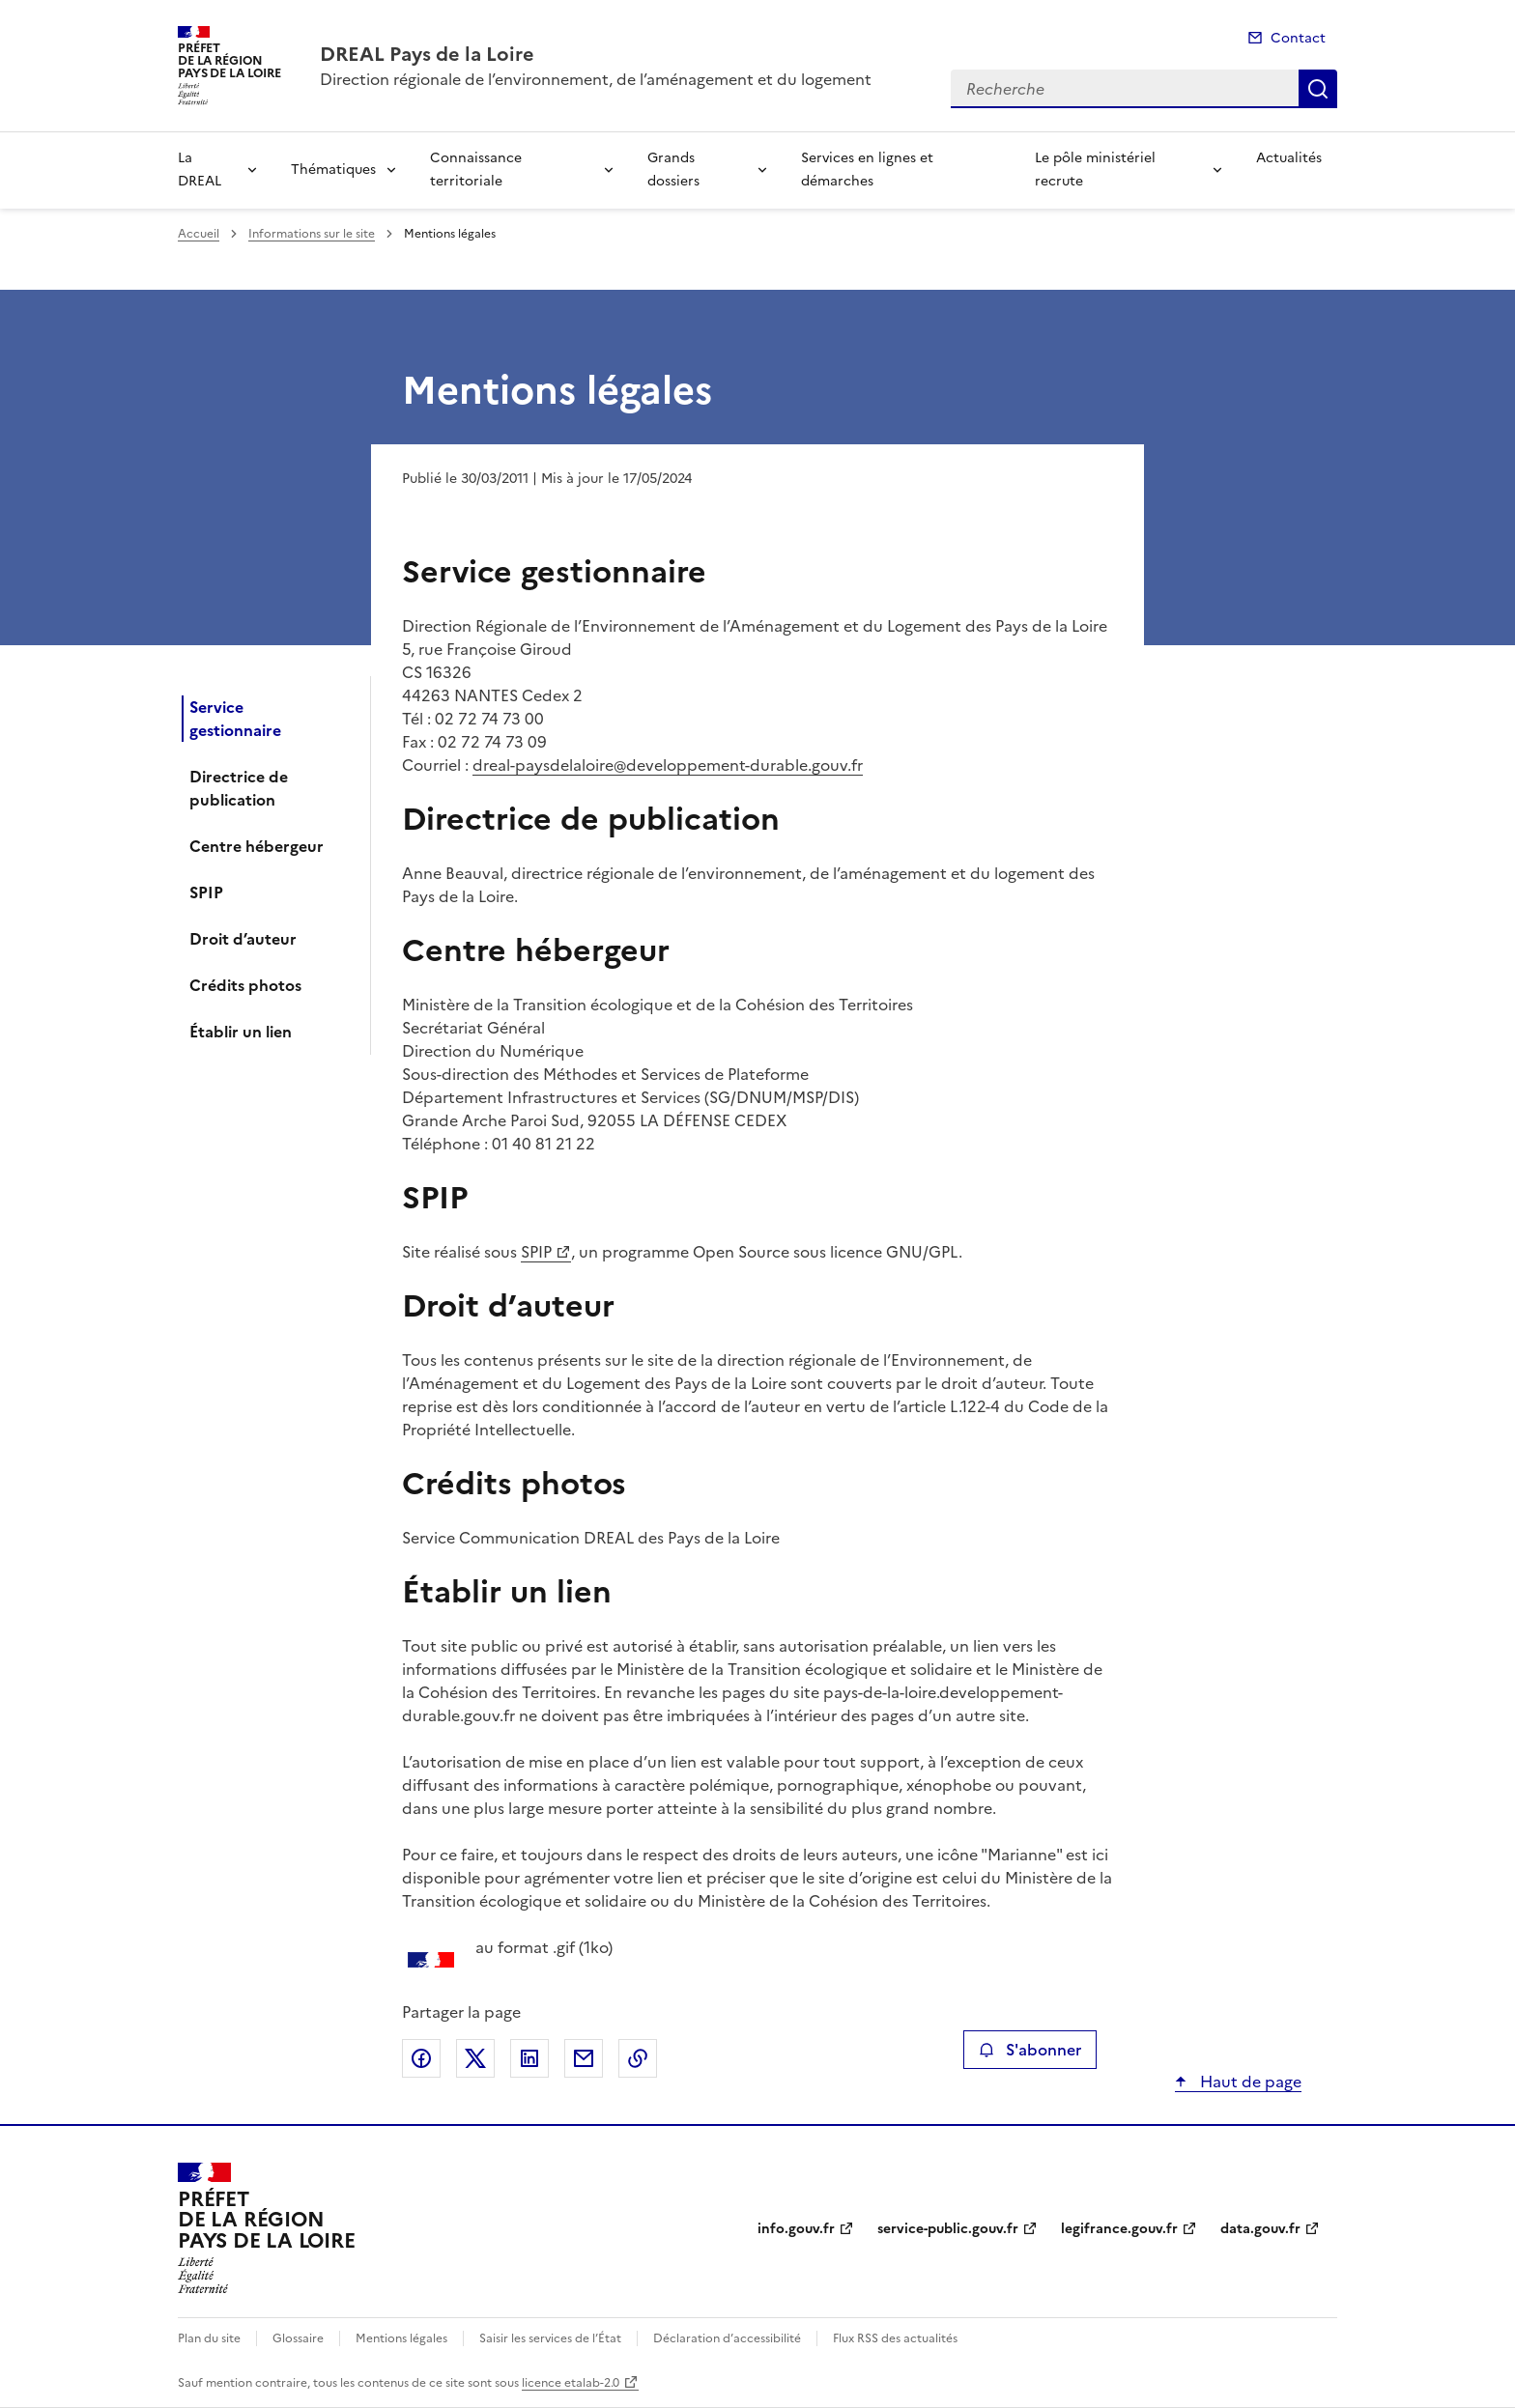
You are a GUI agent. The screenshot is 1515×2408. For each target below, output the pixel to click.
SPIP (206, 892)
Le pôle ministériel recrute (1095, 169)
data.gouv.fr (1260, 2229)
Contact (1298, 38)
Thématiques (333, 169)
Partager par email (583, 2058)
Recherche (1318, 89)
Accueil (198, 233)
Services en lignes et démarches (867, 169)
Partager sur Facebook (421, 2058)
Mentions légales (401, 2338)
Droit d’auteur (243, 938)
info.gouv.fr (796, 2229)
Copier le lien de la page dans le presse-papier (637, 2058)
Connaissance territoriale (476, 169)
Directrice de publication (238, 788)
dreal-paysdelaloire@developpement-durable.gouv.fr (667, 765)
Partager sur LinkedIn (529, 2058)
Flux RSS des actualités (895, 2338)
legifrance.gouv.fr (1119, 2229)
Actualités (1289, 158)
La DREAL (199, 169)
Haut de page (1248, 2081)
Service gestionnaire (235, 718)
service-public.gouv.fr (947, 2229)
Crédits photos (245, 985)
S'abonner (1029, 2049)
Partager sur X (475, 2058)
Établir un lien (240, 1031)
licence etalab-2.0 (570, 2383)
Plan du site (209, 2338)
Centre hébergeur (256, 846)
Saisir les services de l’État (550, 2338)
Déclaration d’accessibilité (727, 2338)
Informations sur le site (311, 233)
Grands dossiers (673, 169)
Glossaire (298, 2338)
